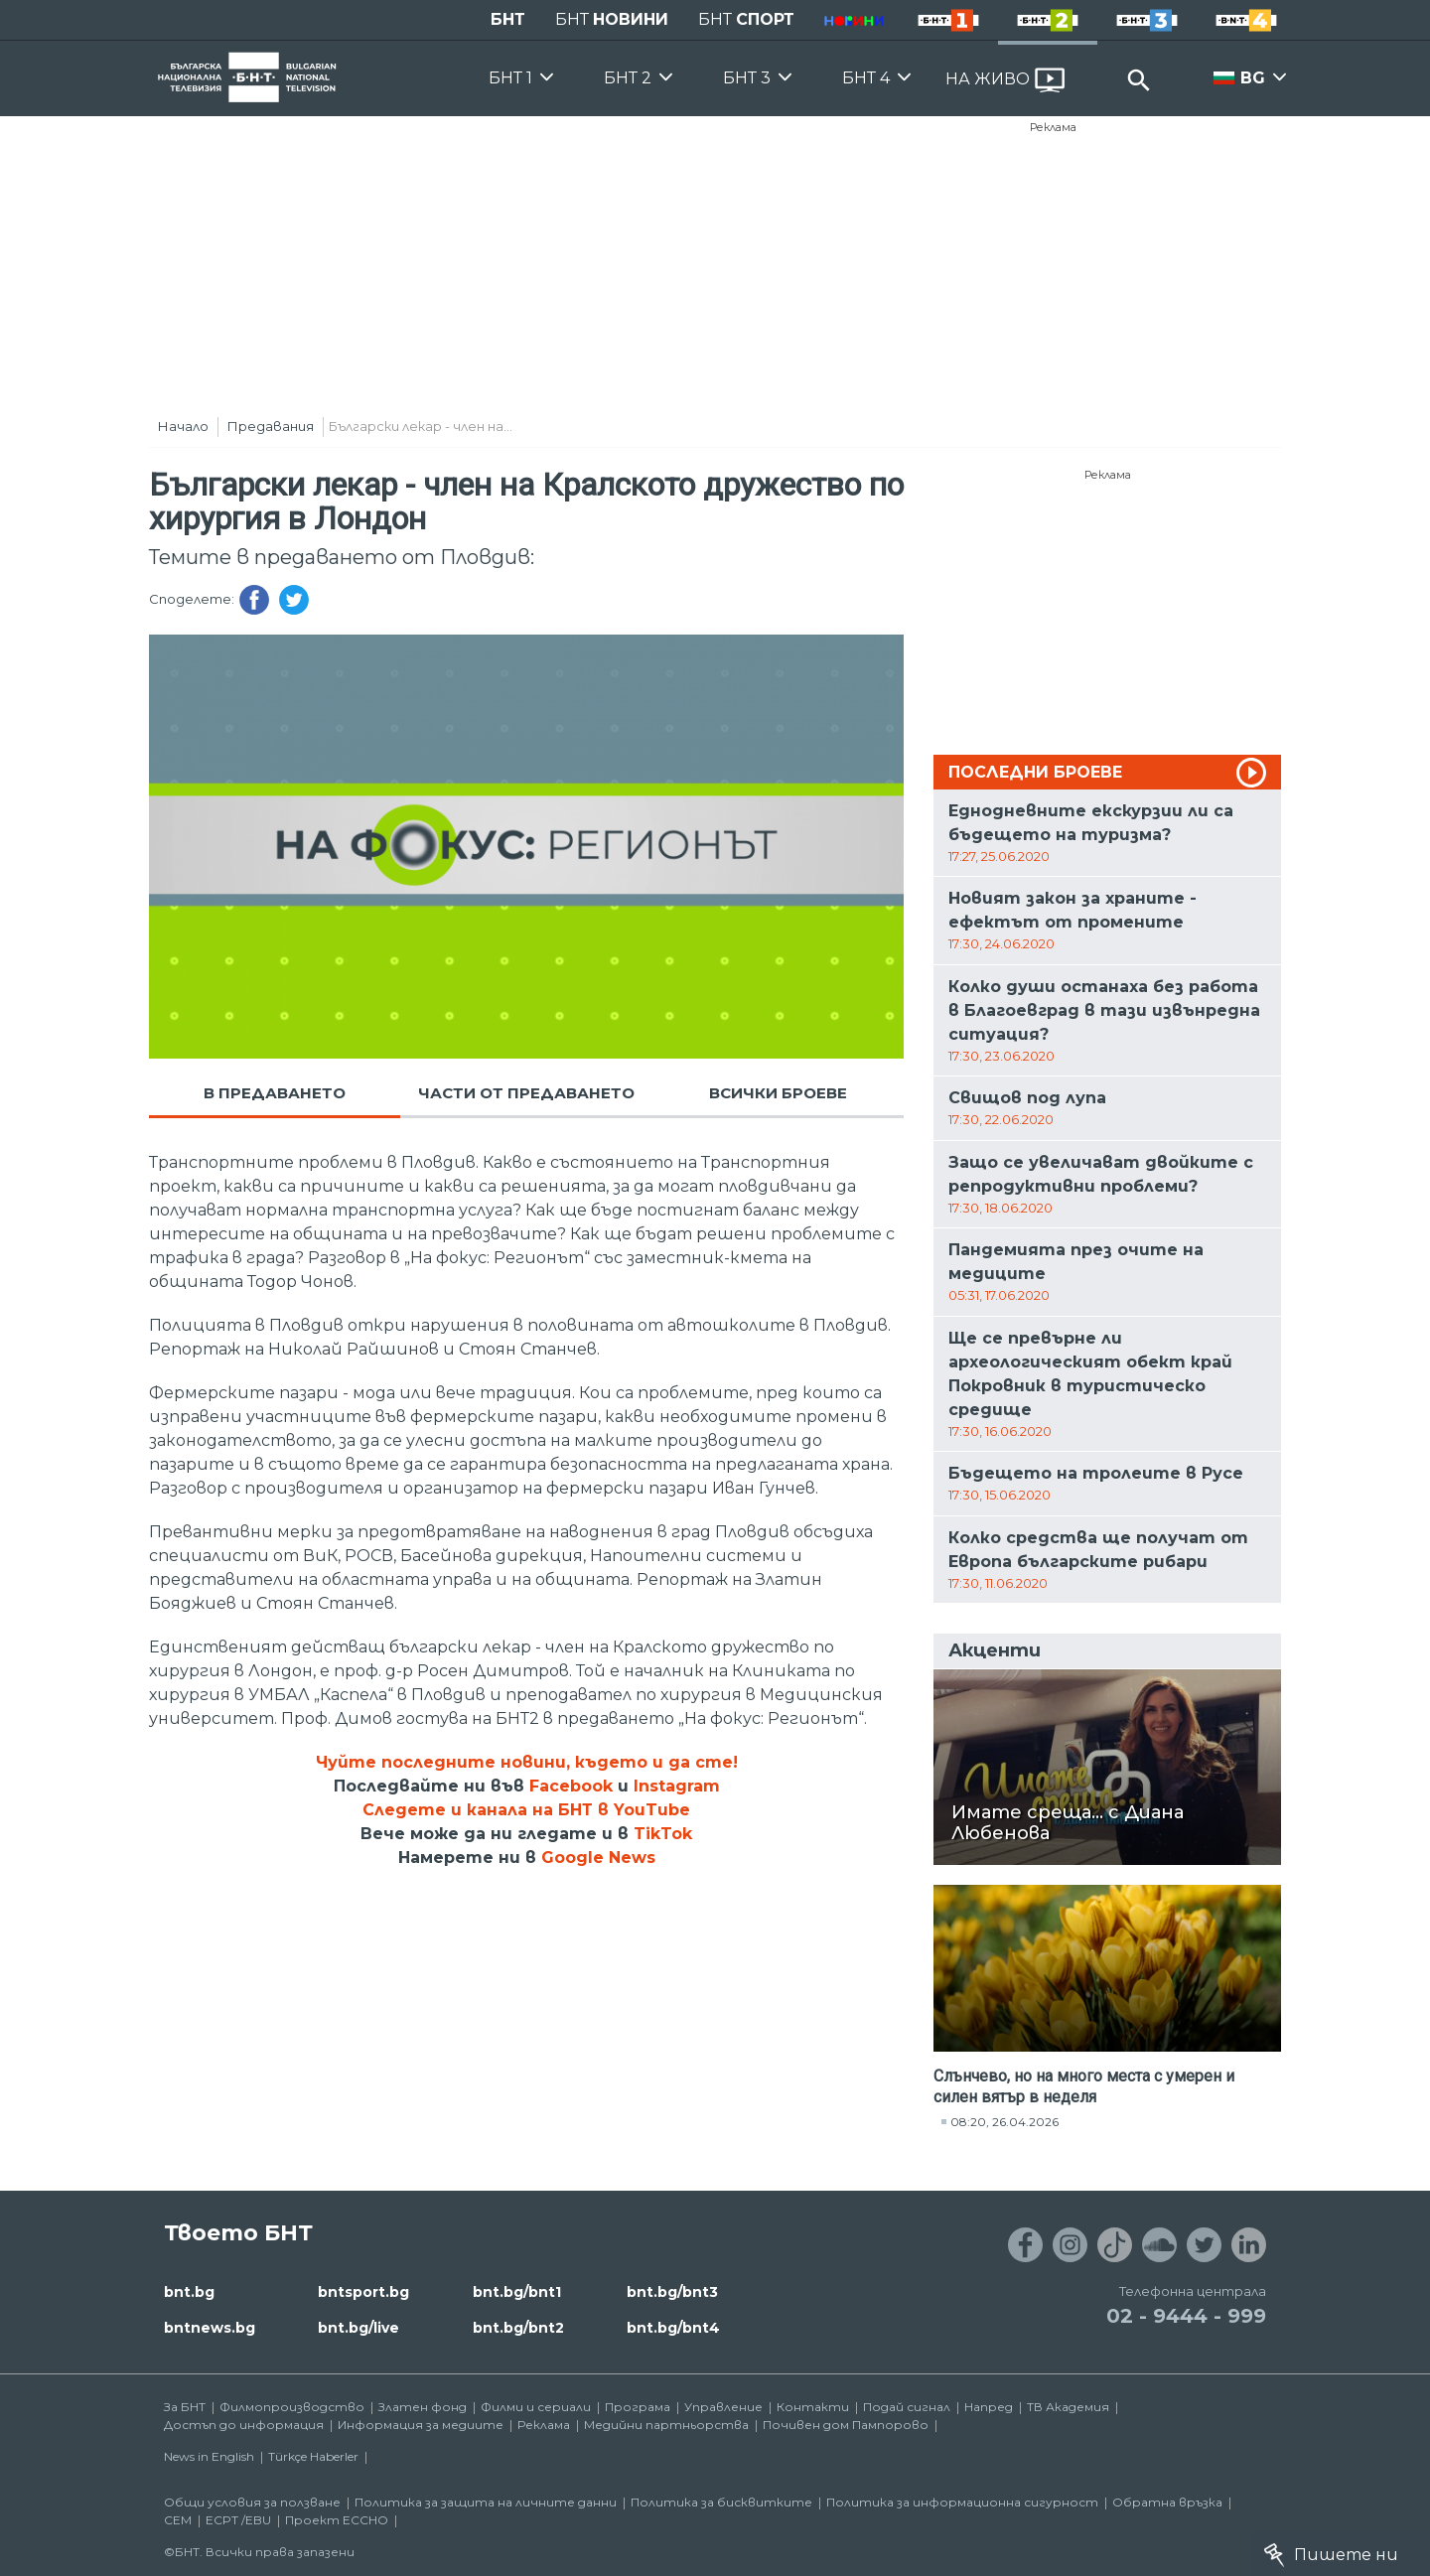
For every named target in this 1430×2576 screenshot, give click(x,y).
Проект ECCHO (336, 2519)
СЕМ (178, 2519)
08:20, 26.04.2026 (1004, 2121)
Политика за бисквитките (721, 2502)
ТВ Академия (1068, 2406)
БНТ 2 (627, 78)
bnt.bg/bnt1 (517, 2292)
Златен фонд (422, 2406)
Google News (598, 1857)
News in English (209, 2456)
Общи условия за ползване (252, 2502)
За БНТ (185, 2406)
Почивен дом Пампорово (846, 2424)
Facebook (571, 1786)
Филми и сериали (536, 2406)
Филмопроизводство (291, 2406)
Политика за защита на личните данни (486, 2502)
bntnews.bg (209, 2328)
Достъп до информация (244, 2424)
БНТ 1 (510, 78)
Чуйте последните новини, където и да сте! (527, 1762)
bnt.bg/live (358, 2328)
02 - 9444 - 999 (1186, 2316)
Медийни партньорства (666, 2424)
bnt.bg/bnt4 (673, 2328)
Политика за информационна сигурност (962, 2502)
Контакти (813, 2406)
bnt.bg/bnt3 (672, 2292)
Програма (637, 2406)
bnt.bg (189, 2292)
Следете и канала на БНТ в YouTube (526, 1809)
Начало (183, 426)
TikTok (663, 1833)
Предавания (270, 426)
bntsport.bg (363, 2292)
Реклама (1053, 127)
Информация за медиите (420, 2424)
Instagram (677, 1786)
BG (1252, 78)
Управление (723, 2406)
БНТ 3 (747, 78)
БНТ (508, 19)
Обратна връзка (1167, 2502)
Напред (988, 2406)
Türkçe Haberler (313, 2456)
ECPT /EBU (238, 2519)
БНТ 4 (866, 78)
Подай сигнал (906, 2406)
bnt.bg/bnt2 (518, 2328)
